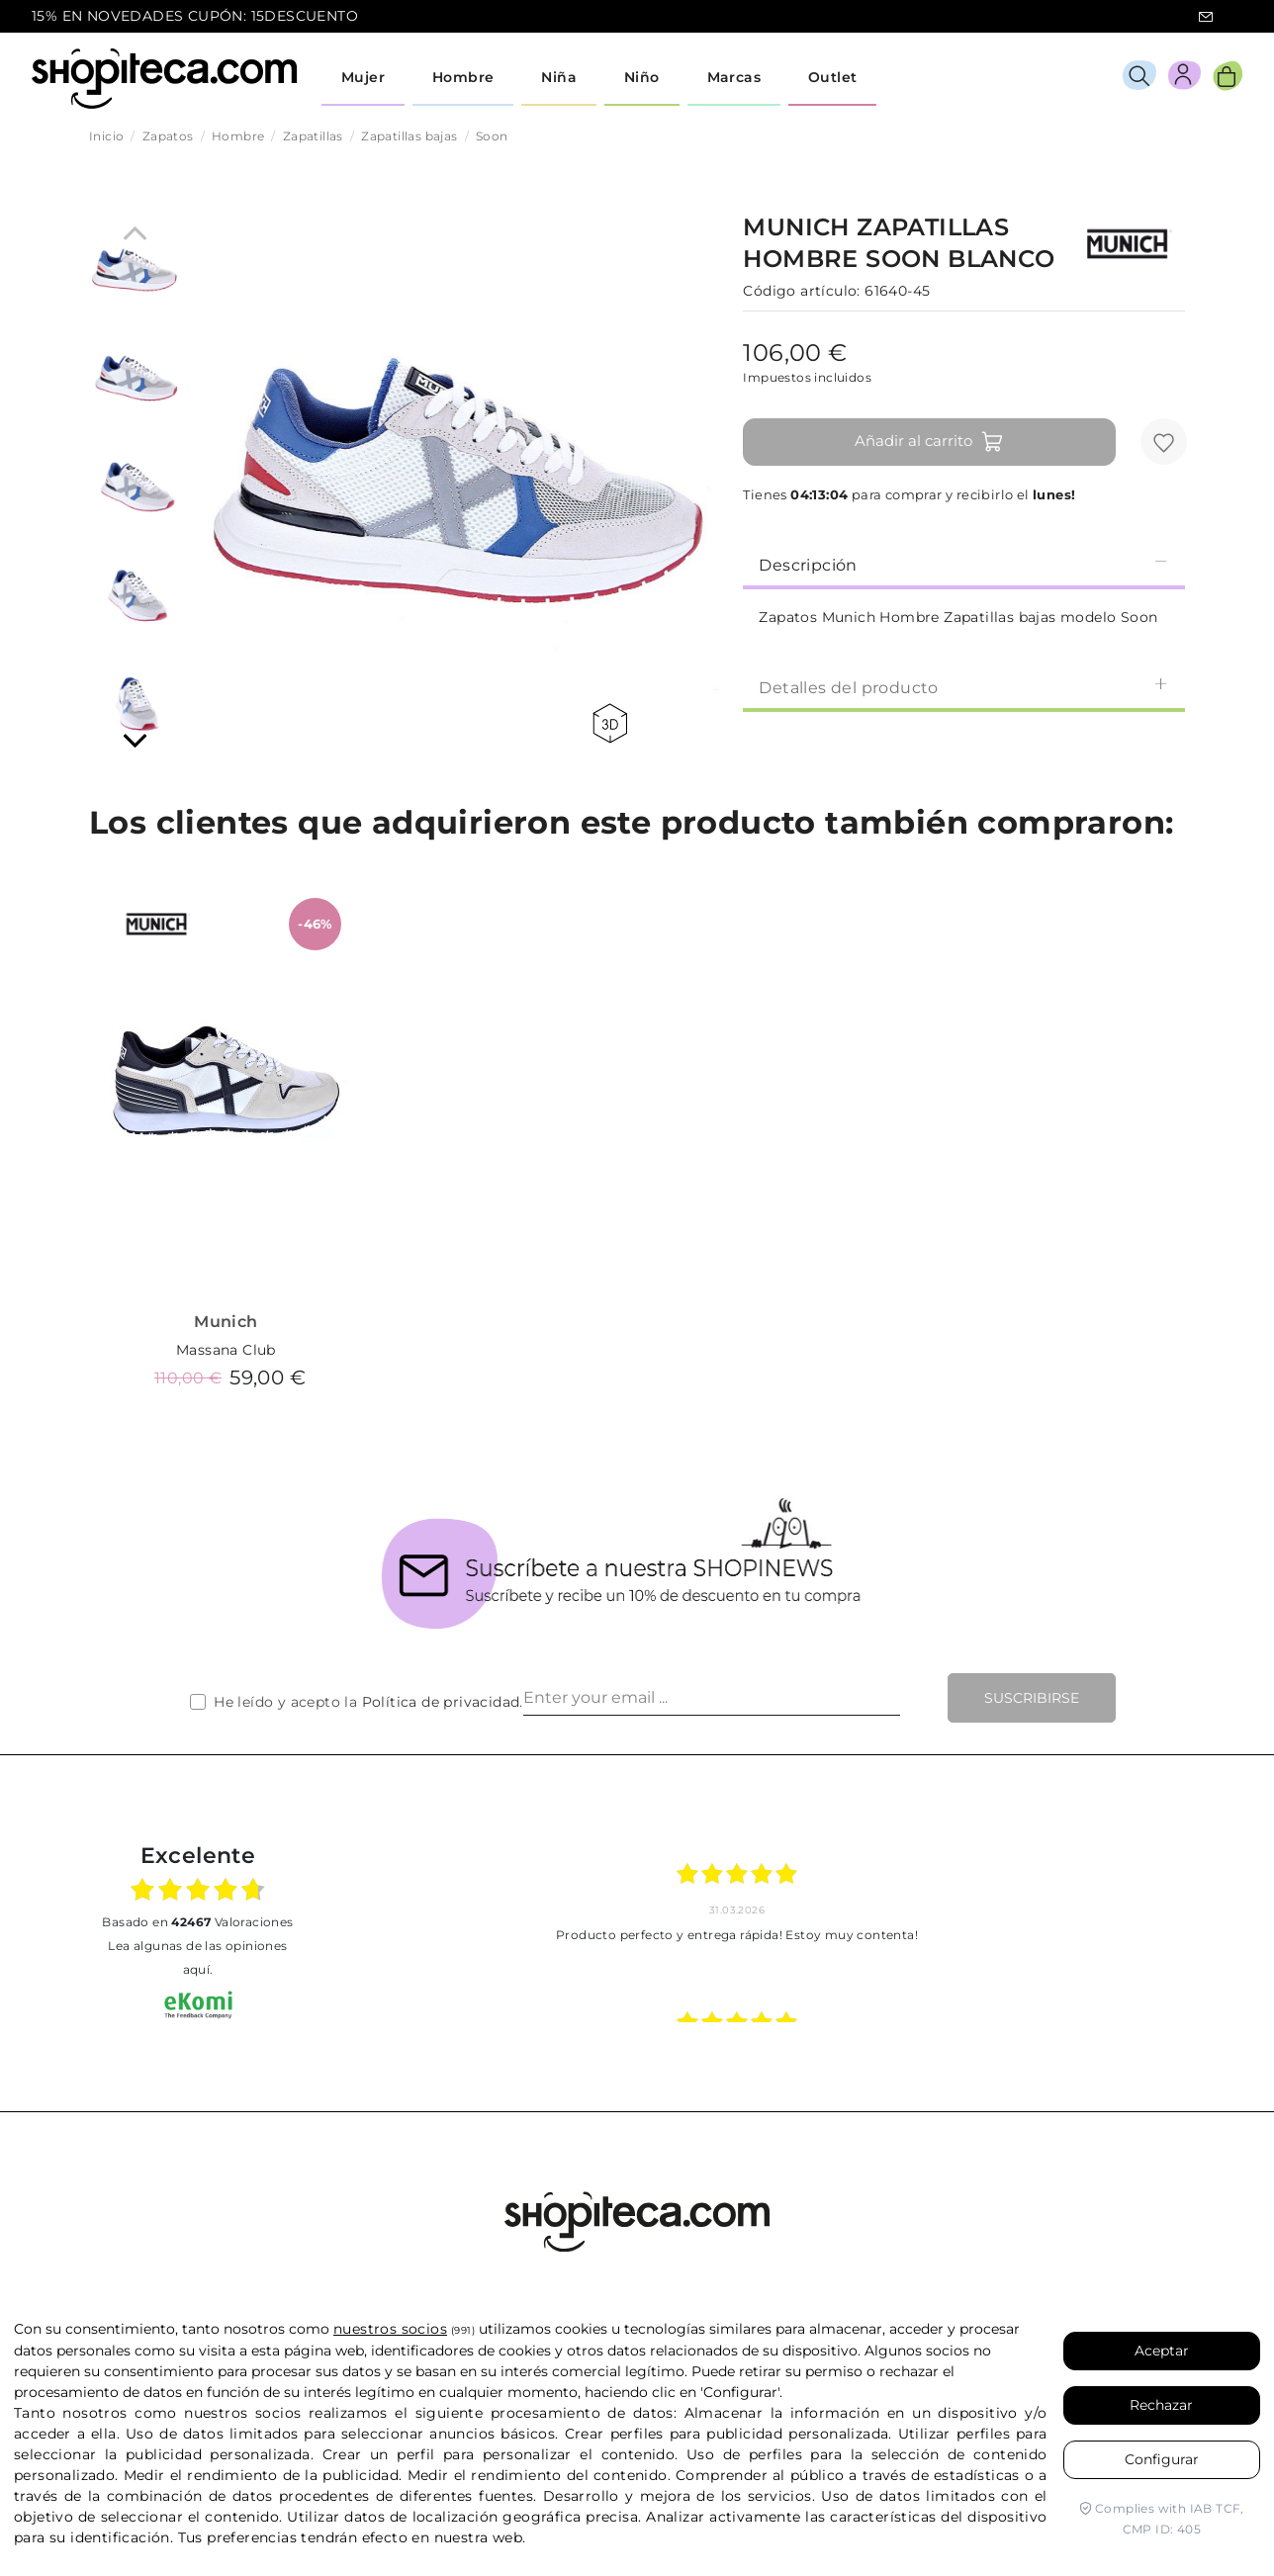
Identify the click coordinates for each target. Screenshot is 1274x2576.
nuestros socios (390, 2329)
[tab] (964, 563)
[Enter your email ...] (711, 1698)
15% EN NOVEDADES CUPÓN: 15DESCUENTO (195, 16)
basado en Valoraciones (197, 1921)
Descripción (964, 564)
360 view (609, 723)
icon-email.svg (1206, 17)
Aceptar (1162, 2350)
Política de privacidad (441, 1702)
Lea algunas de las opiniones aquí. (197, 1957)
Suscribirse (1031, 1698)
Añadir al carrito (929, 442)
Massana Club (226, 1350)
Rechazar (1161, 2405)
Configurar (1162, 2459)
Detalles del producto (964, 686)
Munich (225, 1321)
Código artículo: (801, 291)
